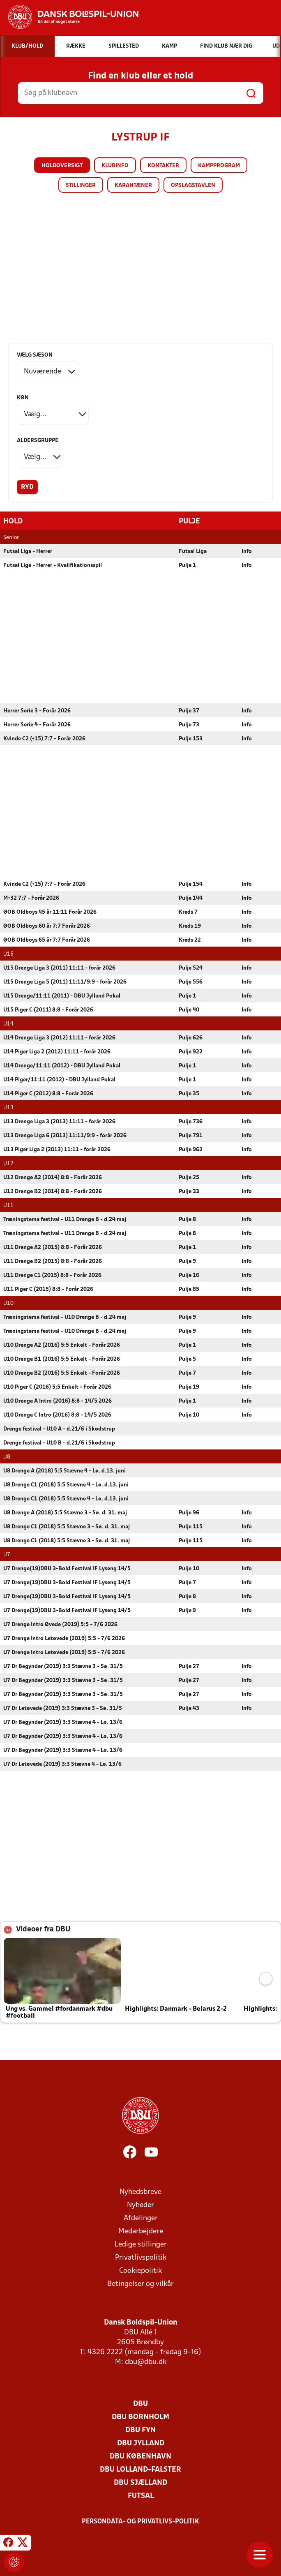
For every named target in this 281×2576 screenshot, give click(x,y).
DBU (140, 2403)
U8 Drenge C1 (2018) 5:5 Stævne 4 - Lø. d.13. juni (66, 1484)
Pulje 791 (191, 1135)
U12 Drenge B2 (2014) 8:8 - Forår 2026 (52, 1191)
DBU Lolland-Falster (140, 2469)
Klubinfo (115, 165)
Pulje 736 (191, 1121)
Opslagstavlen (193, 185)
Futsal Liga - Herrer (27, 551)
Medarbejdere (140, 2231)
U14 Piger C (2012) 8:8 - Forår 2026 (48, 1093)
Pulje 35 (189, 1093)
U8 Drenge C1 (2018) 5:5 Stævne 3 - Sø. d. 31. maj (66, 1526)
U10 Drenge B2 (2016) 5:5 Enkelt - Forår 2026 (61, 1373)
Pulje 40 (189, 1009)
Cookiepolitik (140, 2270)
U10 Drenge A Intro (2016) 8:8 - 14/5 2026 (57, 1400)
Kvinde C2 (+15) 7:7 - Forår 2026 (44, 738)
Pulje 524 (191, 967)
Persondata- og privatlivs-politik (140, 2521)
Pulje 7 (187, 1373)
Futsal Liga (193, 551)
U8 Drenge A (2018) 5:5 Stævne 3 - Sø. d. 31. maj (65, 1512)
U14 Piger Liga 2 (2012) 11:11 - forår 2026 (57, 1051)
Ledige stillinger (141, 2244)
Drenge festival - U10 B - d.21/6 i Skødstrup (59, 1442)
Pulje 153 (191, 738)
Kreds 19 (190, 926)
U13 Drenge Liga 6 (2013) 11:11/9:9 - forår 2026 (65, 1135)
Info (247, 551)
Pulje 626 (191, 1037)
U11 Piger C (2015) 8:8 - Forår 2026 (48, 1289)
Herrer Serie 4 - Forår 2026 (37, 724)
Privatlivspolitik (140, 2257)
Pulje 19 (189, 1386)
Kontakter (163, 165)
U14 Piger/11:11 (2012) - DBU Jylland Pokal (59, 1079)
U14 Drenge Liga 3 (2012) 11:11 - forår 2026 (59, 1037)
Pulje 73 (189, 724)
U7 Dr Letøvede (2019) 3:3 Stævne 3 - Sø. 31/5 (62, 1708)
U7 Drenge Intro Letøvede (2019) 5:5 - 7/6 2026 (64, 1638)
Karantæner (133, 185)
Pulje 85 (189, 1289)
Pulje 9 (187, 1261)
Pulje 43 (189, 1708)
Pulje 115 (191, 1526)
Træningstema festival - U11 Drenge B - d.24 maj (64, 1219)
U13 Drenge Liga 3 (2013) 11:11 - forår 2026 (59, 1121)
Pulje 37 (189, 710)
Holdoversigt (62, 165)
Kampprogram (219, 165)
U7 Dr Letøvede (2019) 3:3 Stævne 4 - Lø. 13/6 (62, 1764)
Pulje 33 (189, 1191)
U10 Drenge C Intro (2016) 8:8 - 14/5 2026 (57, 1414)
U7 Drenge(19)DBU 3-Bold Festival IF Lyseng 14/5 (67, 1568)
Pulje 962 (191, 1149)
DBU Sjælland (140, 2482)
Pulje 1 (187, 565)
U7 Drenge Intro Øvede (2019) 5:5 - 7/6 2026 (60, 1624)
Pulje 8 (187, 1219)
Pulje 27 (189, 1666)
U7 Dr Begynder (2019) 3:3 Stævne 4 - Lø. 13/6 (62, 1722)
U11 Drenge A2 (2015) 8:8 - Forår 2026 (52, 1247)
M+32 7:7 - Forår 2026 (31, 898)
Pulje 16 (189, 1275)
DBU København (140, 2456)
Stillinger (81, 185)
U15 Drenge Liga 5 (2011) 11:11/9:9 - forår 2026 (65, 981)
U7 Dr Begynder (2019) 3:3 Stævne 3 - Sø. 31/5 (63, 1666)
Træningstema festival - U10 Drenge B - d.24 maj (64, 1317)
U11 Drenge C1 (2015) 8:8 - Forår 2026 (52, 1275)
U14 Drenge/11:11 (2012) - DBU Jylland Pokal (61, 1065)
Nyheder (140, 2204)
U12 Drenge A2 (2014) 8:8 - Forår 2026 (52, 1177)
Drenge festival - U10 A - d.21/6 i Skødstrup (59, 1428)
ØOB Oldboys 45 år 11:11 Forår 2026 (50, 912)
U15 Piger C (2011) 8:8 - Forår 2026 (48, 1009)
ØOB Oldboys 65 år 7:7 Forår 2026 (46, 939)
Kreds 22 (190, 939)
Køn (23, 398)
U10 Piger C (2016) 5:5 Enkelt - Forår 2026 (57, 1386)
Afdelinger (141, 2217)
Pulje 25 (189, 1177)
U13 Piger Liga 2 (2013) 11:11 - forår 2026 (57, 1149)
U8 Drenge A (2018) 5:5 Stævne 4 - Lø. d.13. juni (64, 1470)
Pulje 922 (191, 1051)
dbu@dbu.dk (145, 2361)
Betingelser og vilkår (140, 2283)
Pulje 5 (187, 1359)
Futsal (141, 2495)
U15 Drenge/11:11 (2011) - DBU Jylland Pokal (61, 995)
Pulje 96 (189, 1512)
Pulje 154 (191, 884)
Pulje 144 (191, 898)
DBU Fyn (140, 2429)
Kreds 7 (188, 912)
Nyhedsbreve (140, 2191)
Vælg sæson (35, 355)
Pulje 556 (191, 981)
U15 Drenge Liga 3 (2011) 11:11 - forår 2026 (59, 967)
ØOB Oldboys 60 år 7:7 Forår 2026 (46, 926)
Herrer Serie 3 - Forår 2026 (37, 710)
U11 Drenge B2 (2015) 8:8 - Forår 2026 (52, 1261)
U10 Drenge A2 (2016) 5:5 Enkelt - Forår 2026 (61, 1345)
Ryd (27, 487)
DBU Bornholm (140, 2416)
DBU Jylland (140, 2443)
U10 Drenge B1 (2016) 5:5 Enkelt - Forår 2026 (61, 1359)
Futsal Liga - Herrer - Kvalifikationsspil (52, 565)
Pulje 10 (189, 1414)
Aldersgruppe (37, 440)
